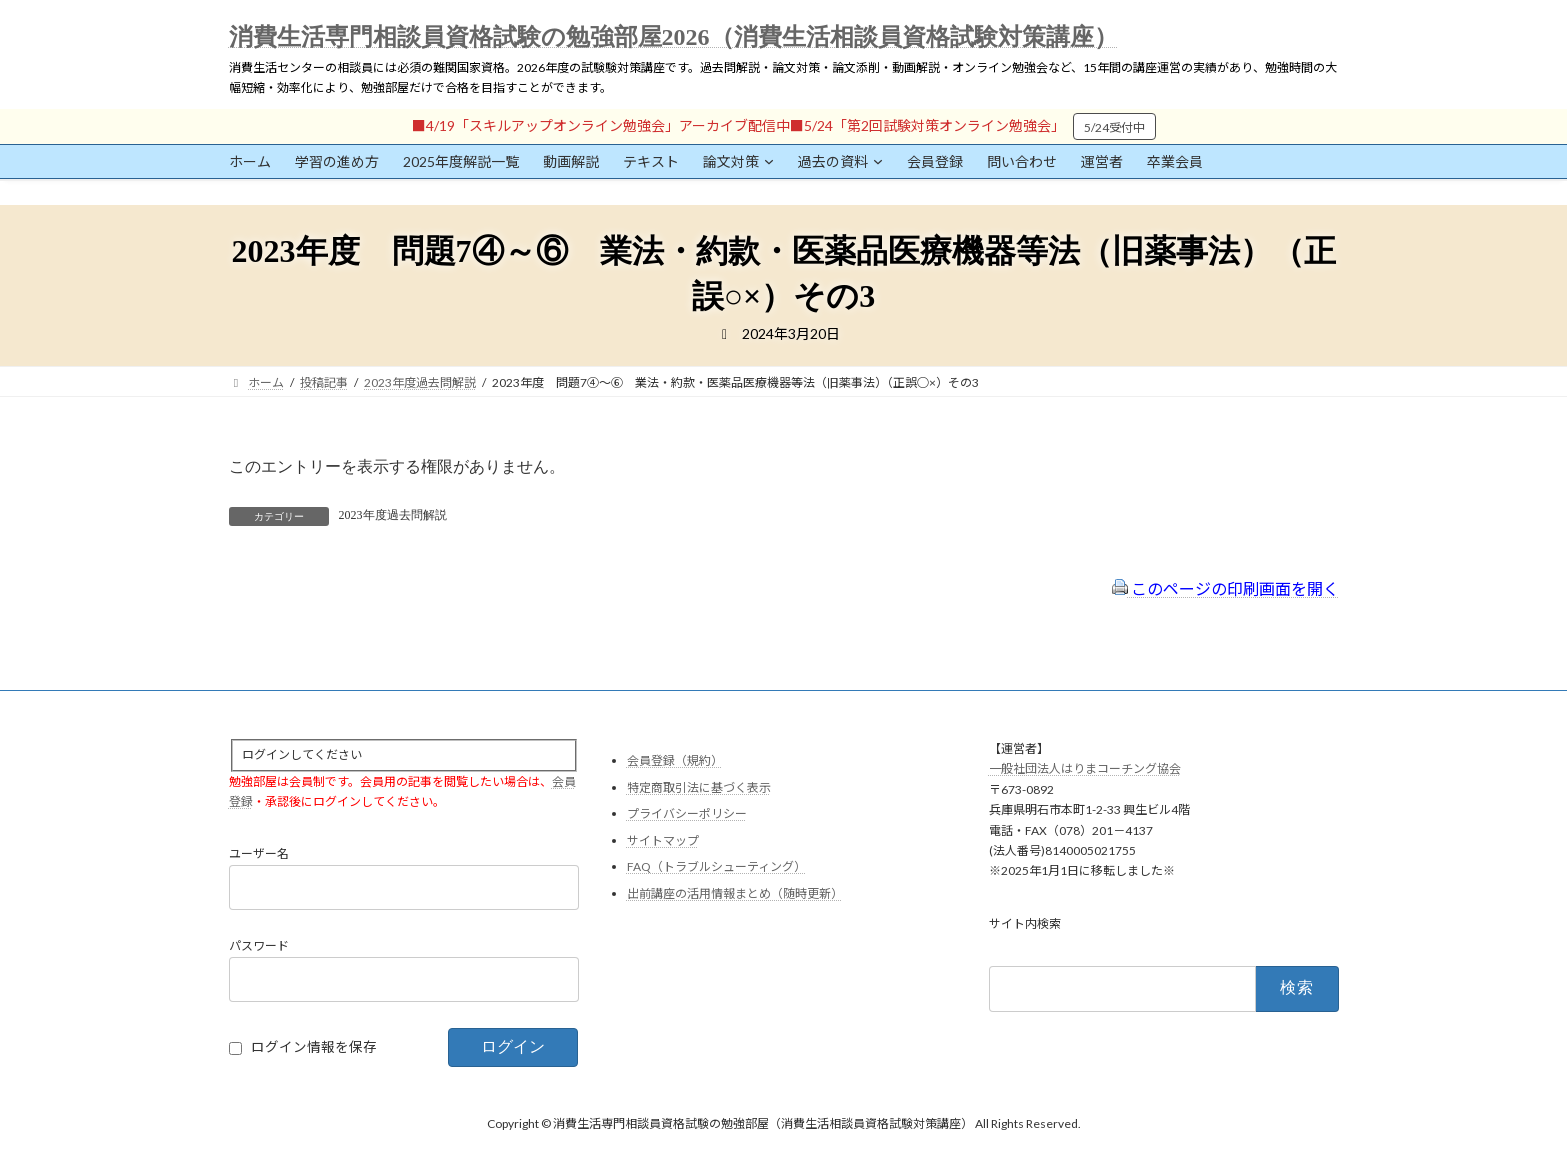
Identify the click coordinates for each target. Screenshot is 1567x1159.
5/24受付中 (1114, 127)
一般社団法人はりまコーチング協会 (1085, 769)
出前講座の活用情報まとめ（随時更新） (735, 893)
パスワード (259, 946)
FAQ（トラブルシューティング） (716, 867)
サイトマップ (663, 840)
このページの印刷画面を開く (1225, 588)
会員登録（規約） (675, 760)
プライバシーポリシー (687, 814)
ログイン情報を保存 (314, 1048)
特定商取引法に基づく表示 (699, 787)
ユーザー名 (259, 854)
